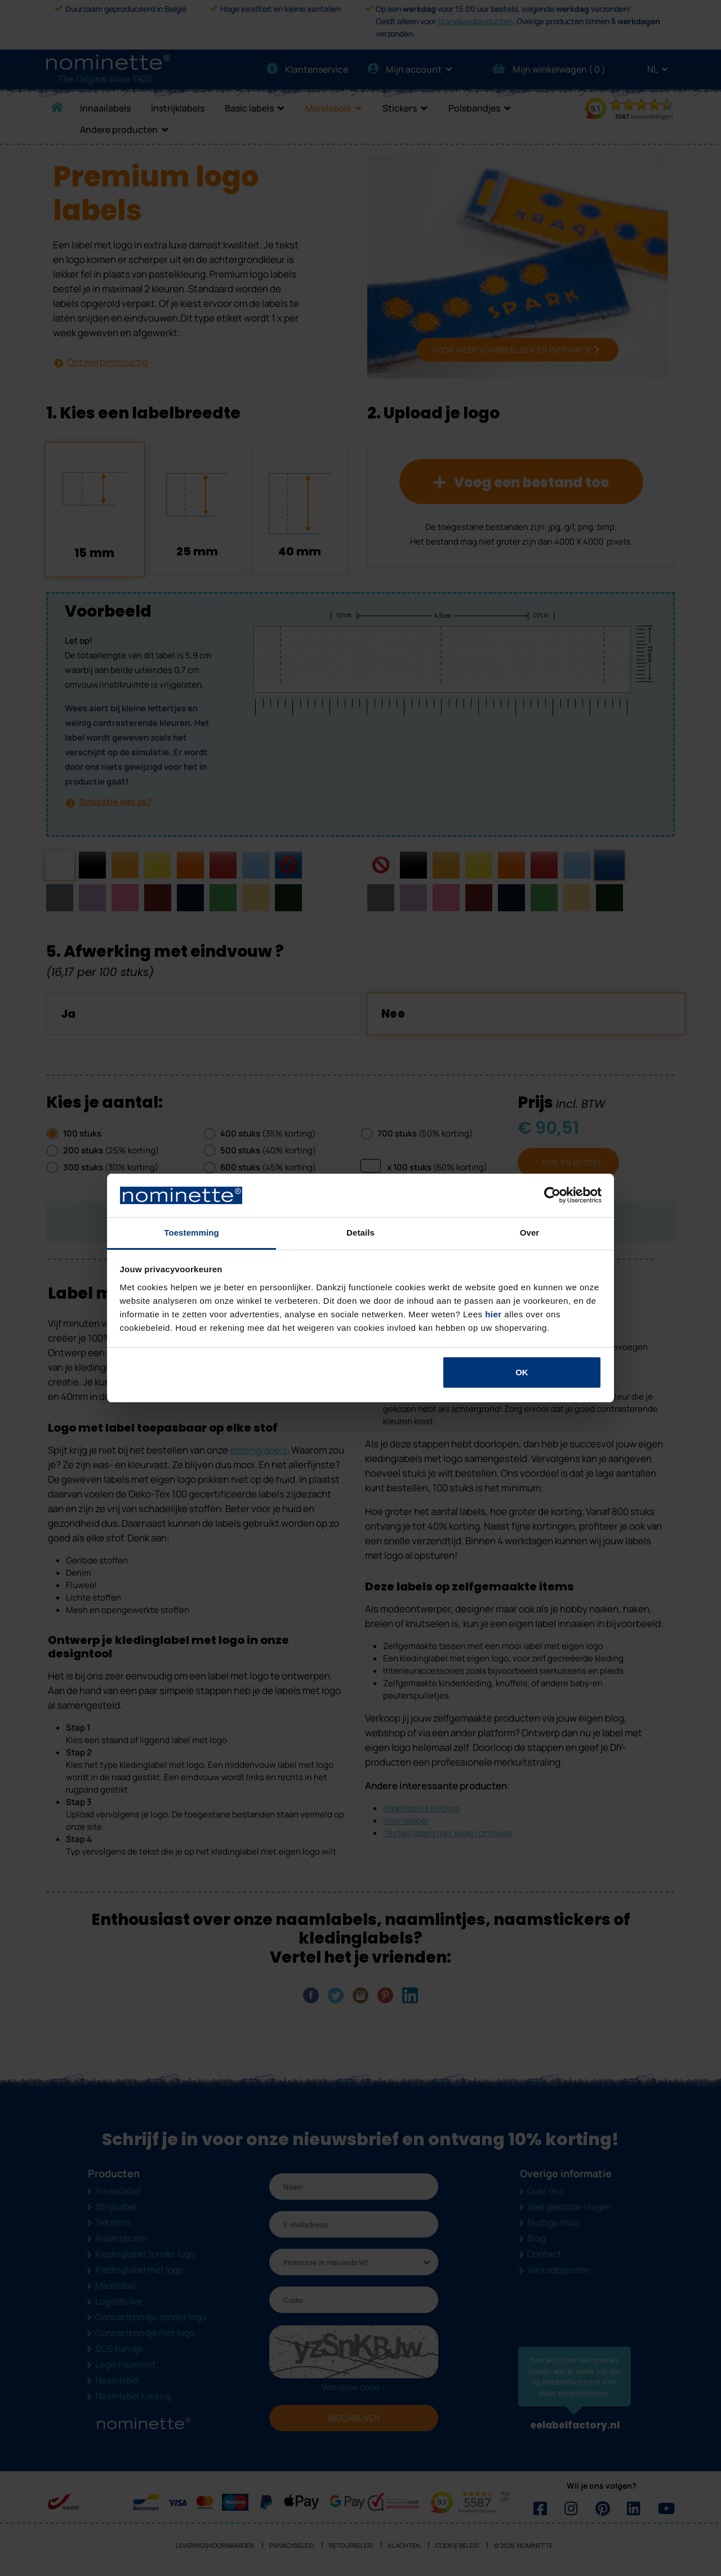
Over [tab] (530, 1232)
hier (493, 1314)
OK (521, 1372)
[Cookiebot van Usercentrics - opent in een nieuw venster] (552, 1195)
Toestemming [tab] (191, 1232)
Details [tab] (360, 1232)
